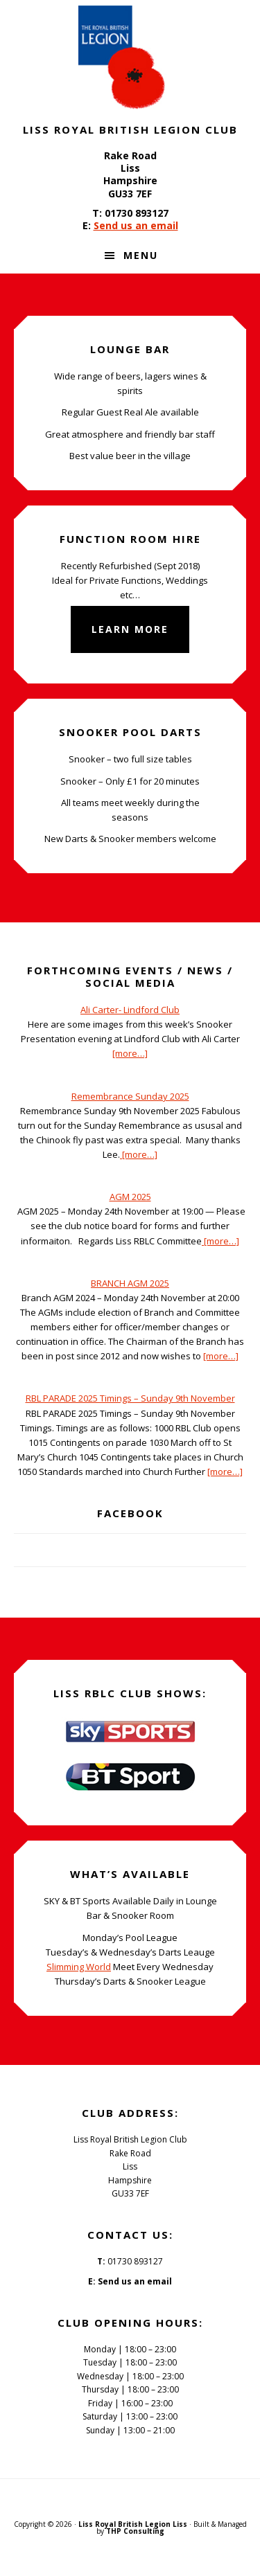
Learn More (130, 629)
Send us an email (136, 225)
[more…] (130, 1053)
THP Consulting (135, 2531)
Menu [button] (140, 255)
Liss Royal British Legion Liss (132, 2524)
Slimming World (78, 1966)
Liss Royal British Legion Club (130, 57)
